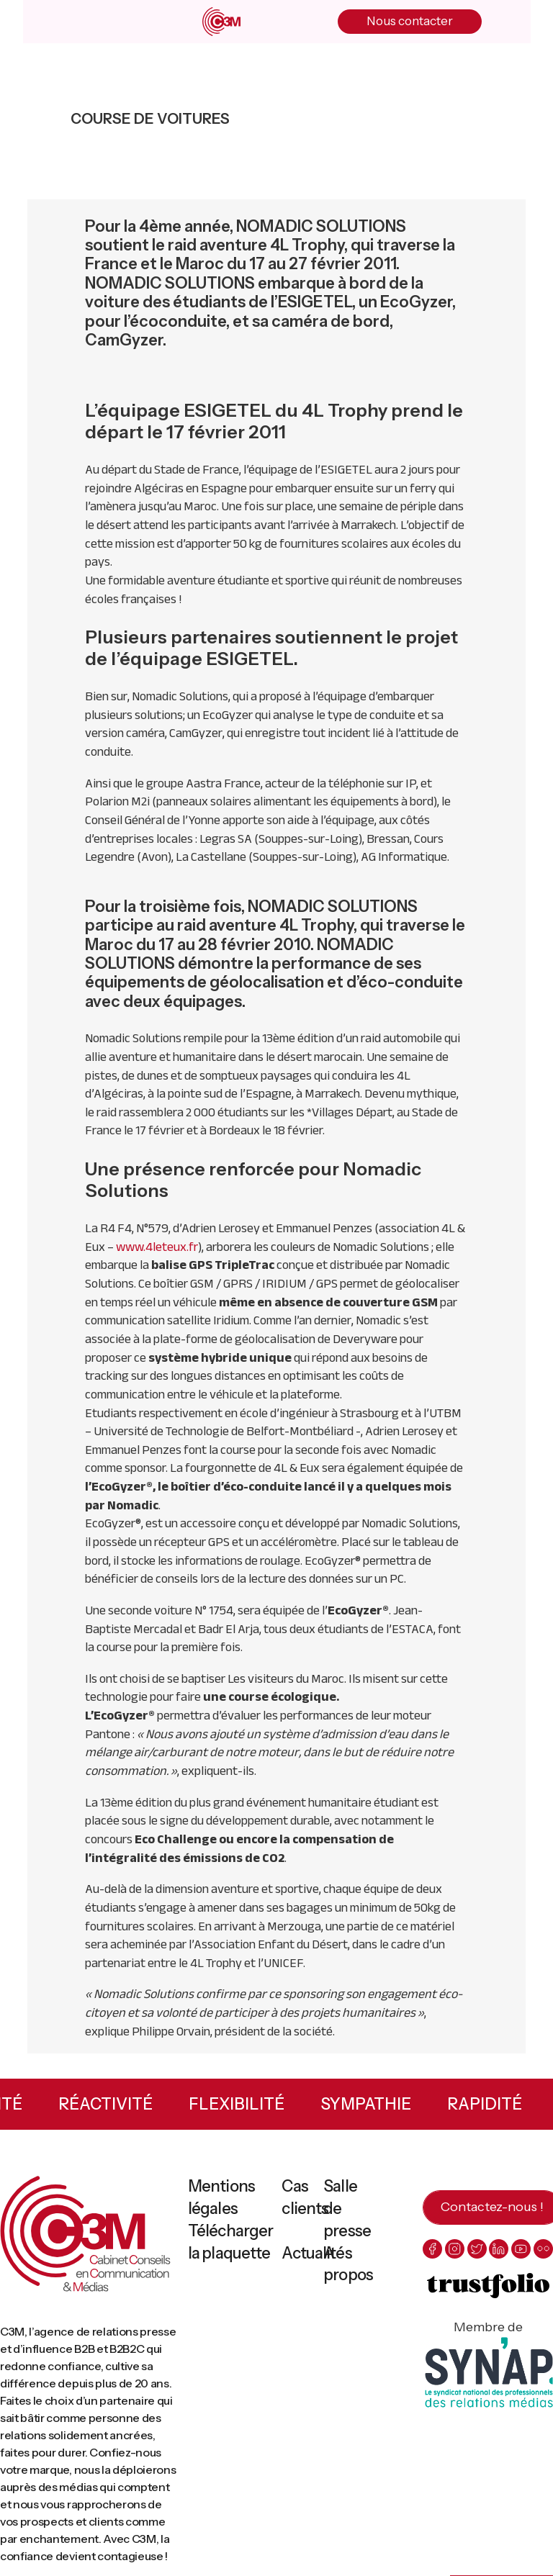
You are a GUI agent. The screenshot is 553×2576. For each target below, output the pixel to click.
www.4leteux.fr (157, 1246)
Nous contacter (410, 21)
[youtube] (521, 2249)
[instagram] (454, 2249)
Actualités (316, 2253)
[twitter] (477, 2249)
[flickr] (543, 2249)
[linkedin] (498, 2249)
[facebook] (432, 2249)
